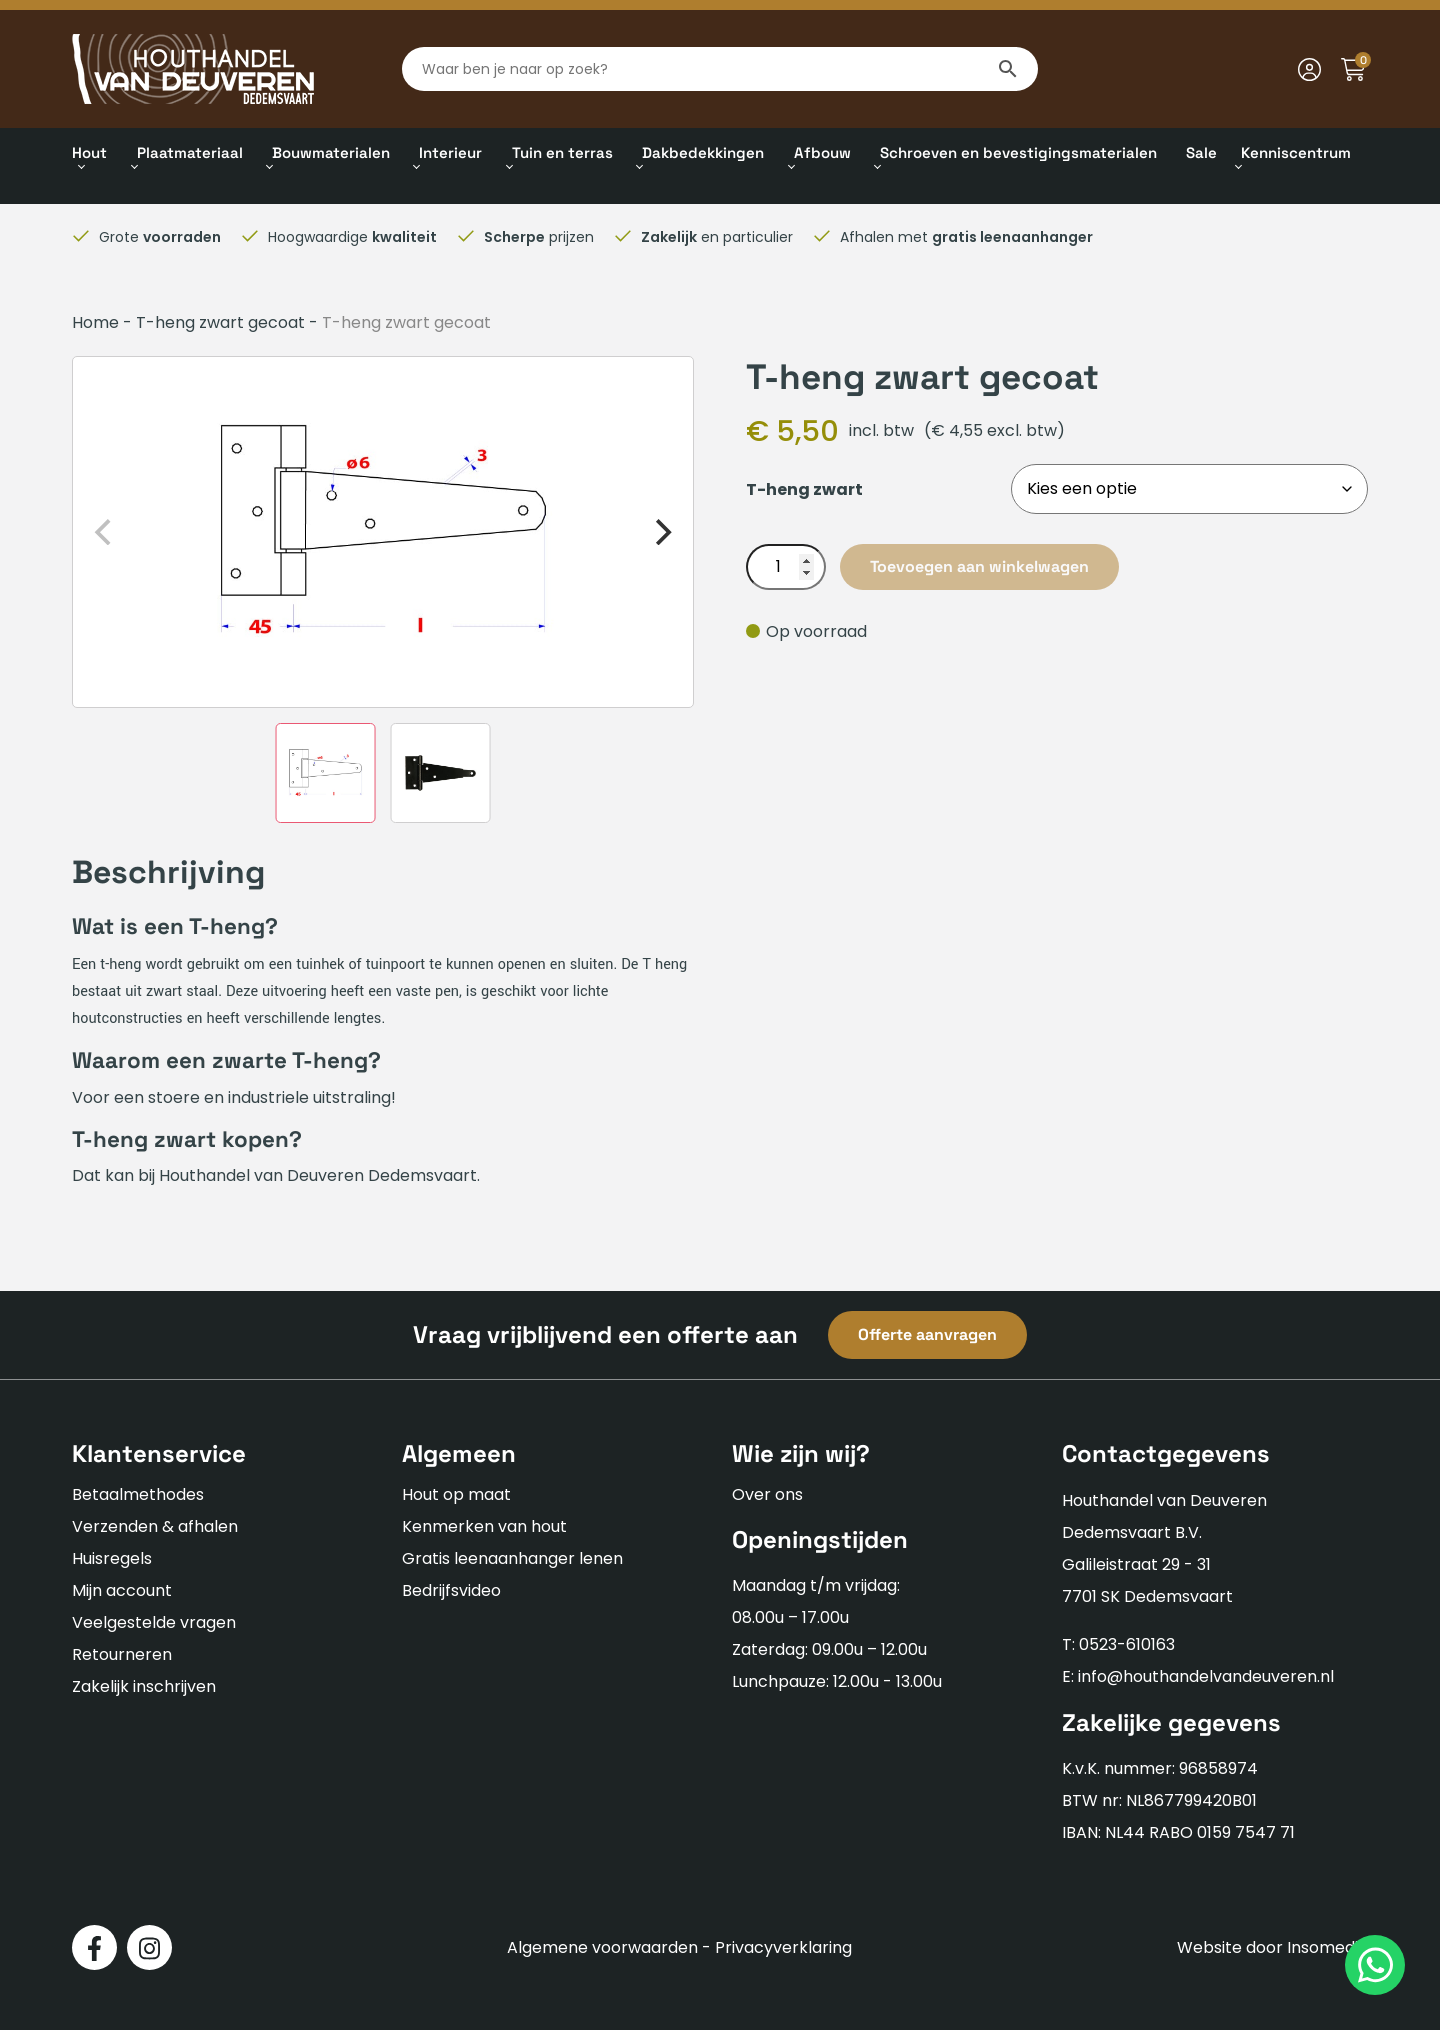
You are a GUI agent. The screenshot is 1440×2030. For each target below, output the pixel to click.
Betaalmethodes (138, 1494)
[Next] (661, 532)
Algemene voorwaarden (602, 1947)
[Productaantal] (786, 567)
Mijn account (122, 1590)
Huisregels (112, 1558)
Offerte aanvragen (927, 1334)
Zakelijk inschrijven (144, 1686)
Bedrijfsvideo (451, 1590)
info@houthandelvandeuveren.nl (1206, 1676)
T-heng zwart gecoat (220, 322)
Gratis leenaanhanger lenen (512, 1558)
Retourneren (122, 1654)
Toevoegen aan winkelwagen (979, 566)
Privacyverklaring (783, 1947)
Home (95, 322)
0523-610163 (1127, 1644)
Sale (1201, 152)
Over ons (767, 1494)
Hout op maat (456, 1494)
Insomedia (1327, 1947)
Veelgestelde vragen (154, 1622)
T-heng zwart (804, 489)
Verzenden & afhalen (155, 1526)
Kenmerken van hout (484, 1526)
